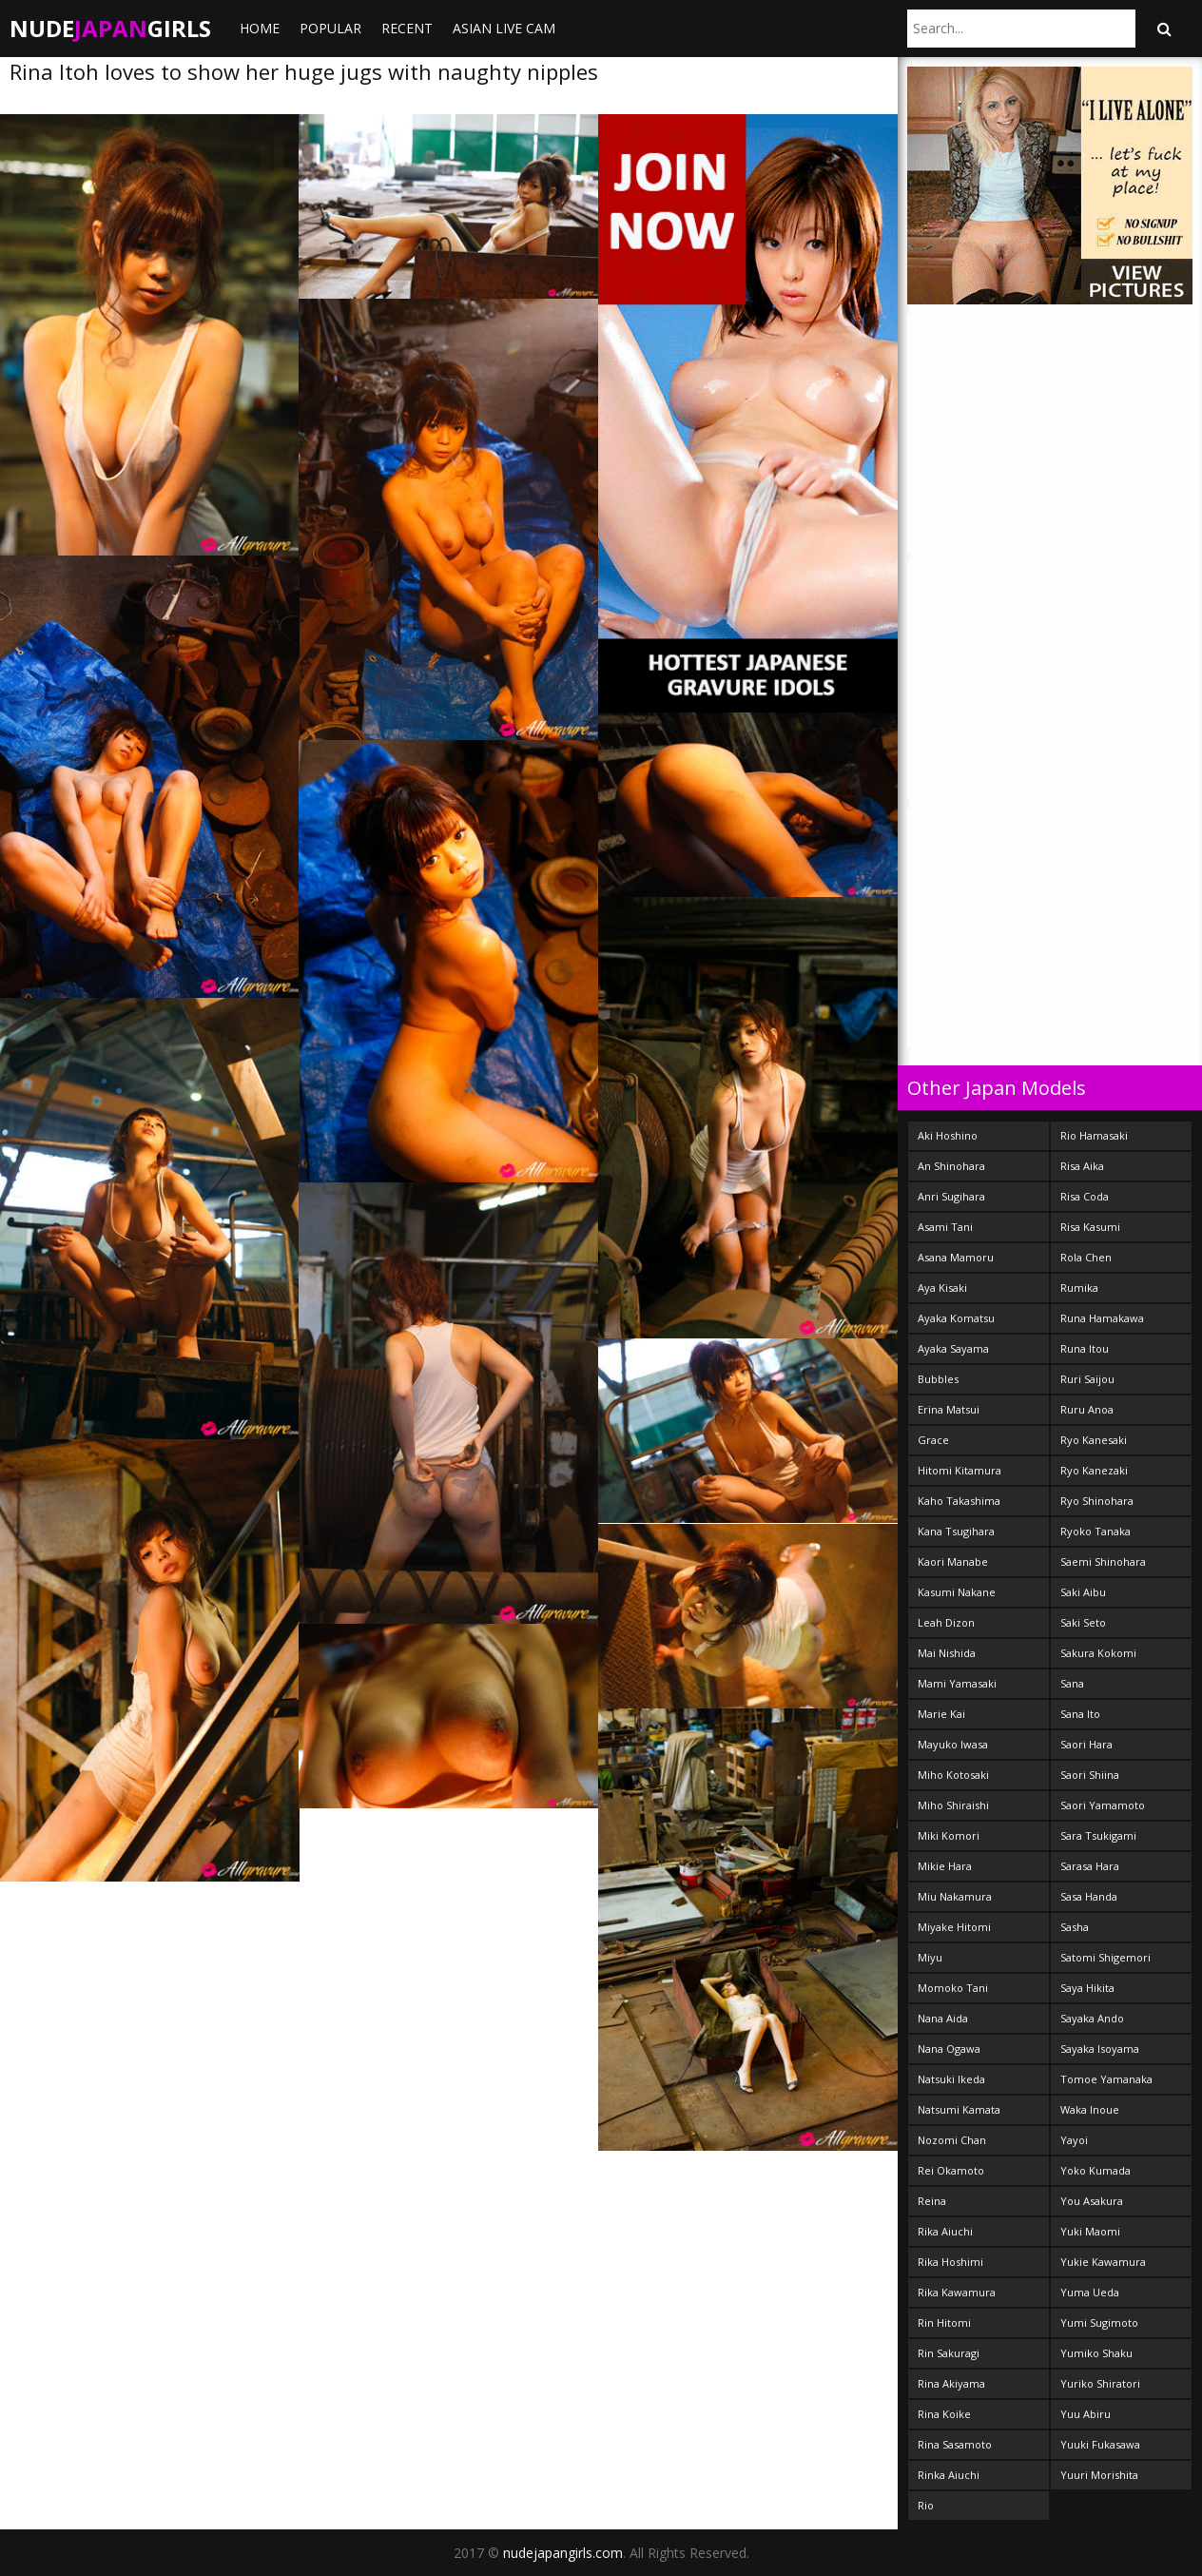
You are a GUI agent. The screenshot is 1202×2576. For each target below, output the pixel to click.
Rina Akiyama (951, 2383)
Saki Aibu (1083, 1592)
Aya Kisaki (942, 1287)
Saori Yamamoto (1102, 1805)
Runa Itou (1084, 1348)
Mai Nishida (947, 1653)
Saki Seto (1083, 1622)
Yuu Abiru (1085, 2414)
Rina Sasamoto (955, 2444)
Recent (407, 28)
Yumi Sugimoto (1099, 2322)
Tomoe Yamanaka (1106, 2079)
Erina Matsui (948, 1409)
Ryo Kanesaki (1093, 1440)
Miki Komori (948, 1835)
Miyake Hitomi (954, 1927)
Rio (926, 2505)
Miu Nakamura (955, 1896)
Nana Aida (943, 2018)
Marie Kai (941, 1714)
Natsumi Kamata (959, 2109)
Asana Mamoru (956, 1257)
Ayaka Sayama (953, 1348)
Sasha (1074, 1927)
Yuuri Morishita (1099, 2475)
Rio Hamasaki (1094, 1135)
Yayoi (1074, 2140)
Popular (330, 28)
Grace (933, 1440)
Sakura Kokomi (1098, 1653)
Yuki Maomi (1090, 2231)
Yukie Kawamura (1103, 2261)
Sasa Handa (1088, 1896)
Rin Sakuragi (948, 2353)
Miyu (930, 1957)
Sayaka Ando (1092, 2018)
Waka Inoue (1089, 2109)
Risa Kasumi (1090, 1227)
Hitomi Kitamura (959, 1470)
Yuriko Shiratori (1100, 2383)
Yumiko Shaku (1096, 2353)
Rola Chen (1086, 1257)
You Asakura (1091, 2201)
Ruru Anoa (1087, 1409)
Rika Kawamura (957, 2292)
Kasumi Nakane (957, 1592)
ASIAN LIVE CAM (504, 28)
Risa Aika (1082, 1166)
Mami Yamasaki (957, 1683)
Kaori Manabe (953, 1561)
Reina (932, 2201)
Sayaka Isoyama (1099, 2048)
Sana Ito (1080, 1714)
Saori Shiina (1089, 1774)
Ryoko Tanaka (1095, 1531)
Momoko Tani (953, 1988)
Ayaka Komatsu (956, 1318)
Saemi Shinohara (1103, 1561)
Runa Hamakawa (1102, 1318)
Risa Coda (1084, 1196)
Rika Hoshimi (950, 2261)
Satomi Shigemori (1105, 1957)
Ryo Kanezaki (1094, 1470)
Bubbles (938, 1379)
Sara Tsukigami (1098, 1835)
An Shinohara (951, 1166)
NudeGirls (110, 28)
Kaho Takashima (959, 1500)
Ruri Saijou (1087, 1379)
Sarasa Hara (1089, 1866)
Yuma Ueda (1089, 2292)
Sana (1072, 1683)
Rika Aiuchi (945, 2231)
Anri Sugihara (951, 1196)
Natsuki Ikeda (951, 2079)
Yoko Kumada (1095, 2170)
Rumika (1079, 1287)
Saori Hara (1086, 1744)
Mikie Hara (945, 1866)
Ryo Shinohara (1097, 1500)
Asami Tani (945, 1227)
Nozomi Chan (952, 2140)
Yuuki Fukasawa (1100, 2444)
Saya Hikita (1087, 1988)
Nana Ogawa (949, 2048)
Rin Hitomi (944, 2322)
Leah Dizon (946, 1622)
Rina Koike (944, 2414)
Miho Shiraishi (953, 1805)
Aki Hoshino (948, 1135)
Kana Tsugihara (956, 1531)
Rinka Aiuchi (948, 2475)
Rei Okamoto (951, 2170)
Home (260, 28)
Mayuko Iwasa (953, 1744)
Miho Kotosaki (953, 1774)
